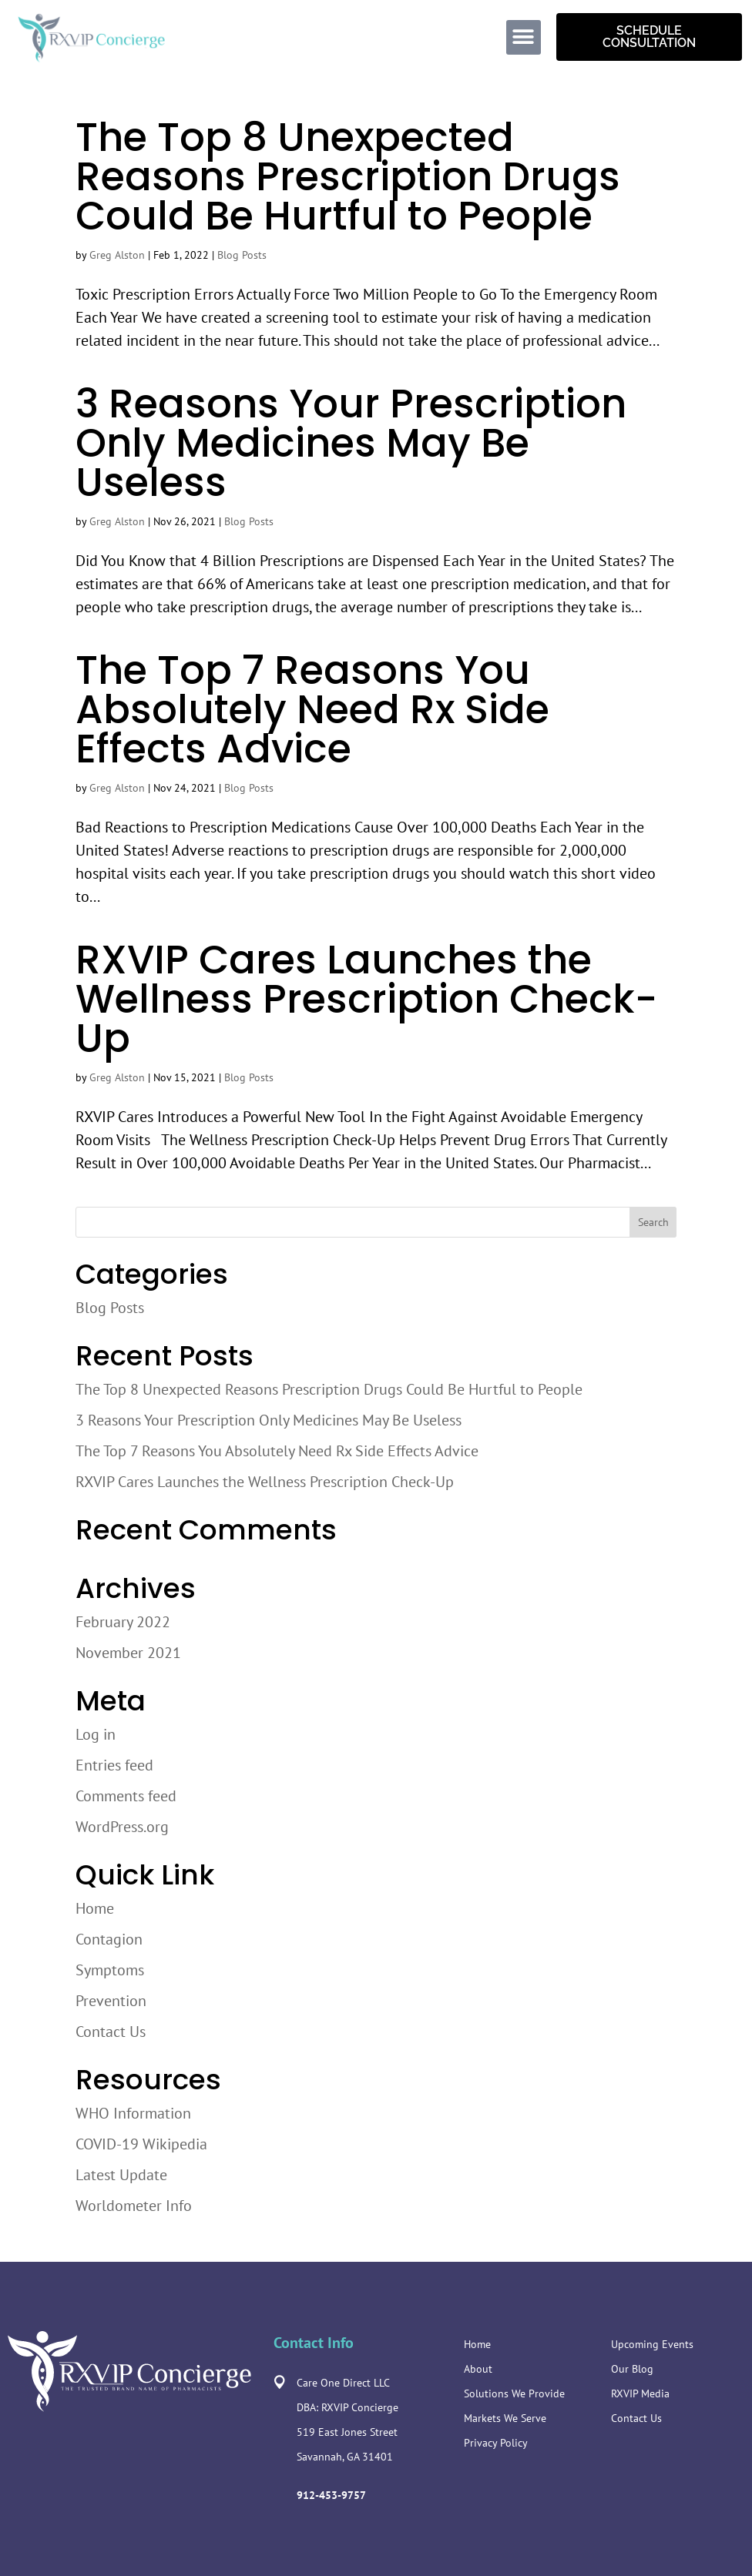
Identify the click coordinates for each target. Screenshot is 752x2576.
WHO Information (133, 2113)
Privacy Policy (496, 2443)
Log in (96, 1734)
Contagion (109, 1939)
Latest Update (121, 2175)
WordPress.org (122, 1827)
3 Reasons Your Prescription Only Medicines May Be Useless (351, 443)
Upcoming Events (652, 2344)
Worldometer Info (134, 2206)
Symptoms (110, 1970)
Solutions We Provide (514, 2393)
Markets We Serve (505, 2418)
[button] (523, 37)
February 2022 (123, 1622)
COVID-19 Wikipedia (141, 2144)
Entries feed (114, 1765)
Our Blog (632, 2369)
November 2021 (128, 1653)
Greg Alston (117, 255)
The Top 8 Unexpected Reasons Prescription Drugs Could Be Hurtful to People (348, 176)
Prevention (111, 2001)
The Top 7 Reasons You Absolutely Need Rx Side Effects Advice (312, 709)
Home (95, 1908)
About (478, 2369)
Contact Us (111, 2032)
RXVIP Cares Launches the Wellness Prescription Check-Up (366, 999)
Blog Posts (242, 255)
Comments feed (126, 1796)
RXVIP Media (640, 2393)
